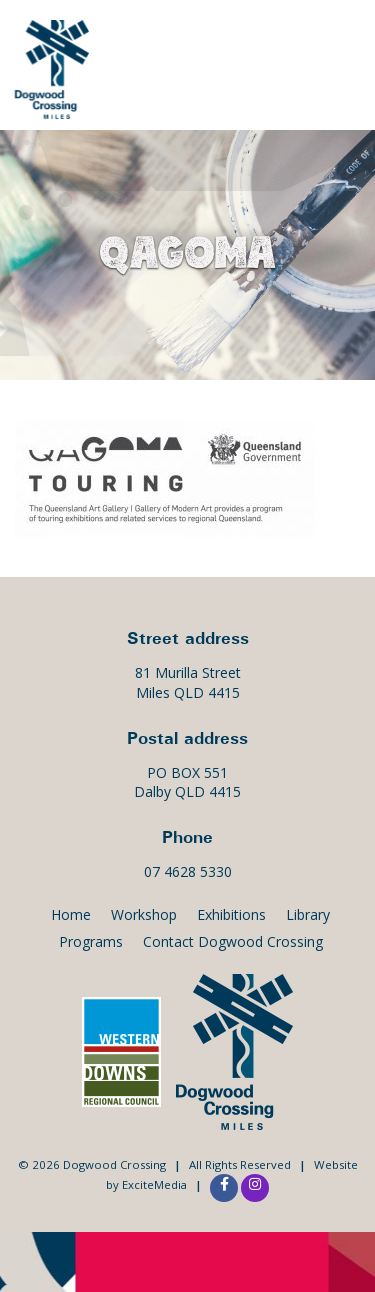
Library (308, 914)
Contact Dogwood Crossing (233, 941)
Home (71, 914)
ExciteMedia (154, 1184)
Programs (91, 941)
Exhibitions (231, 914)
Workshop (144, 914)
